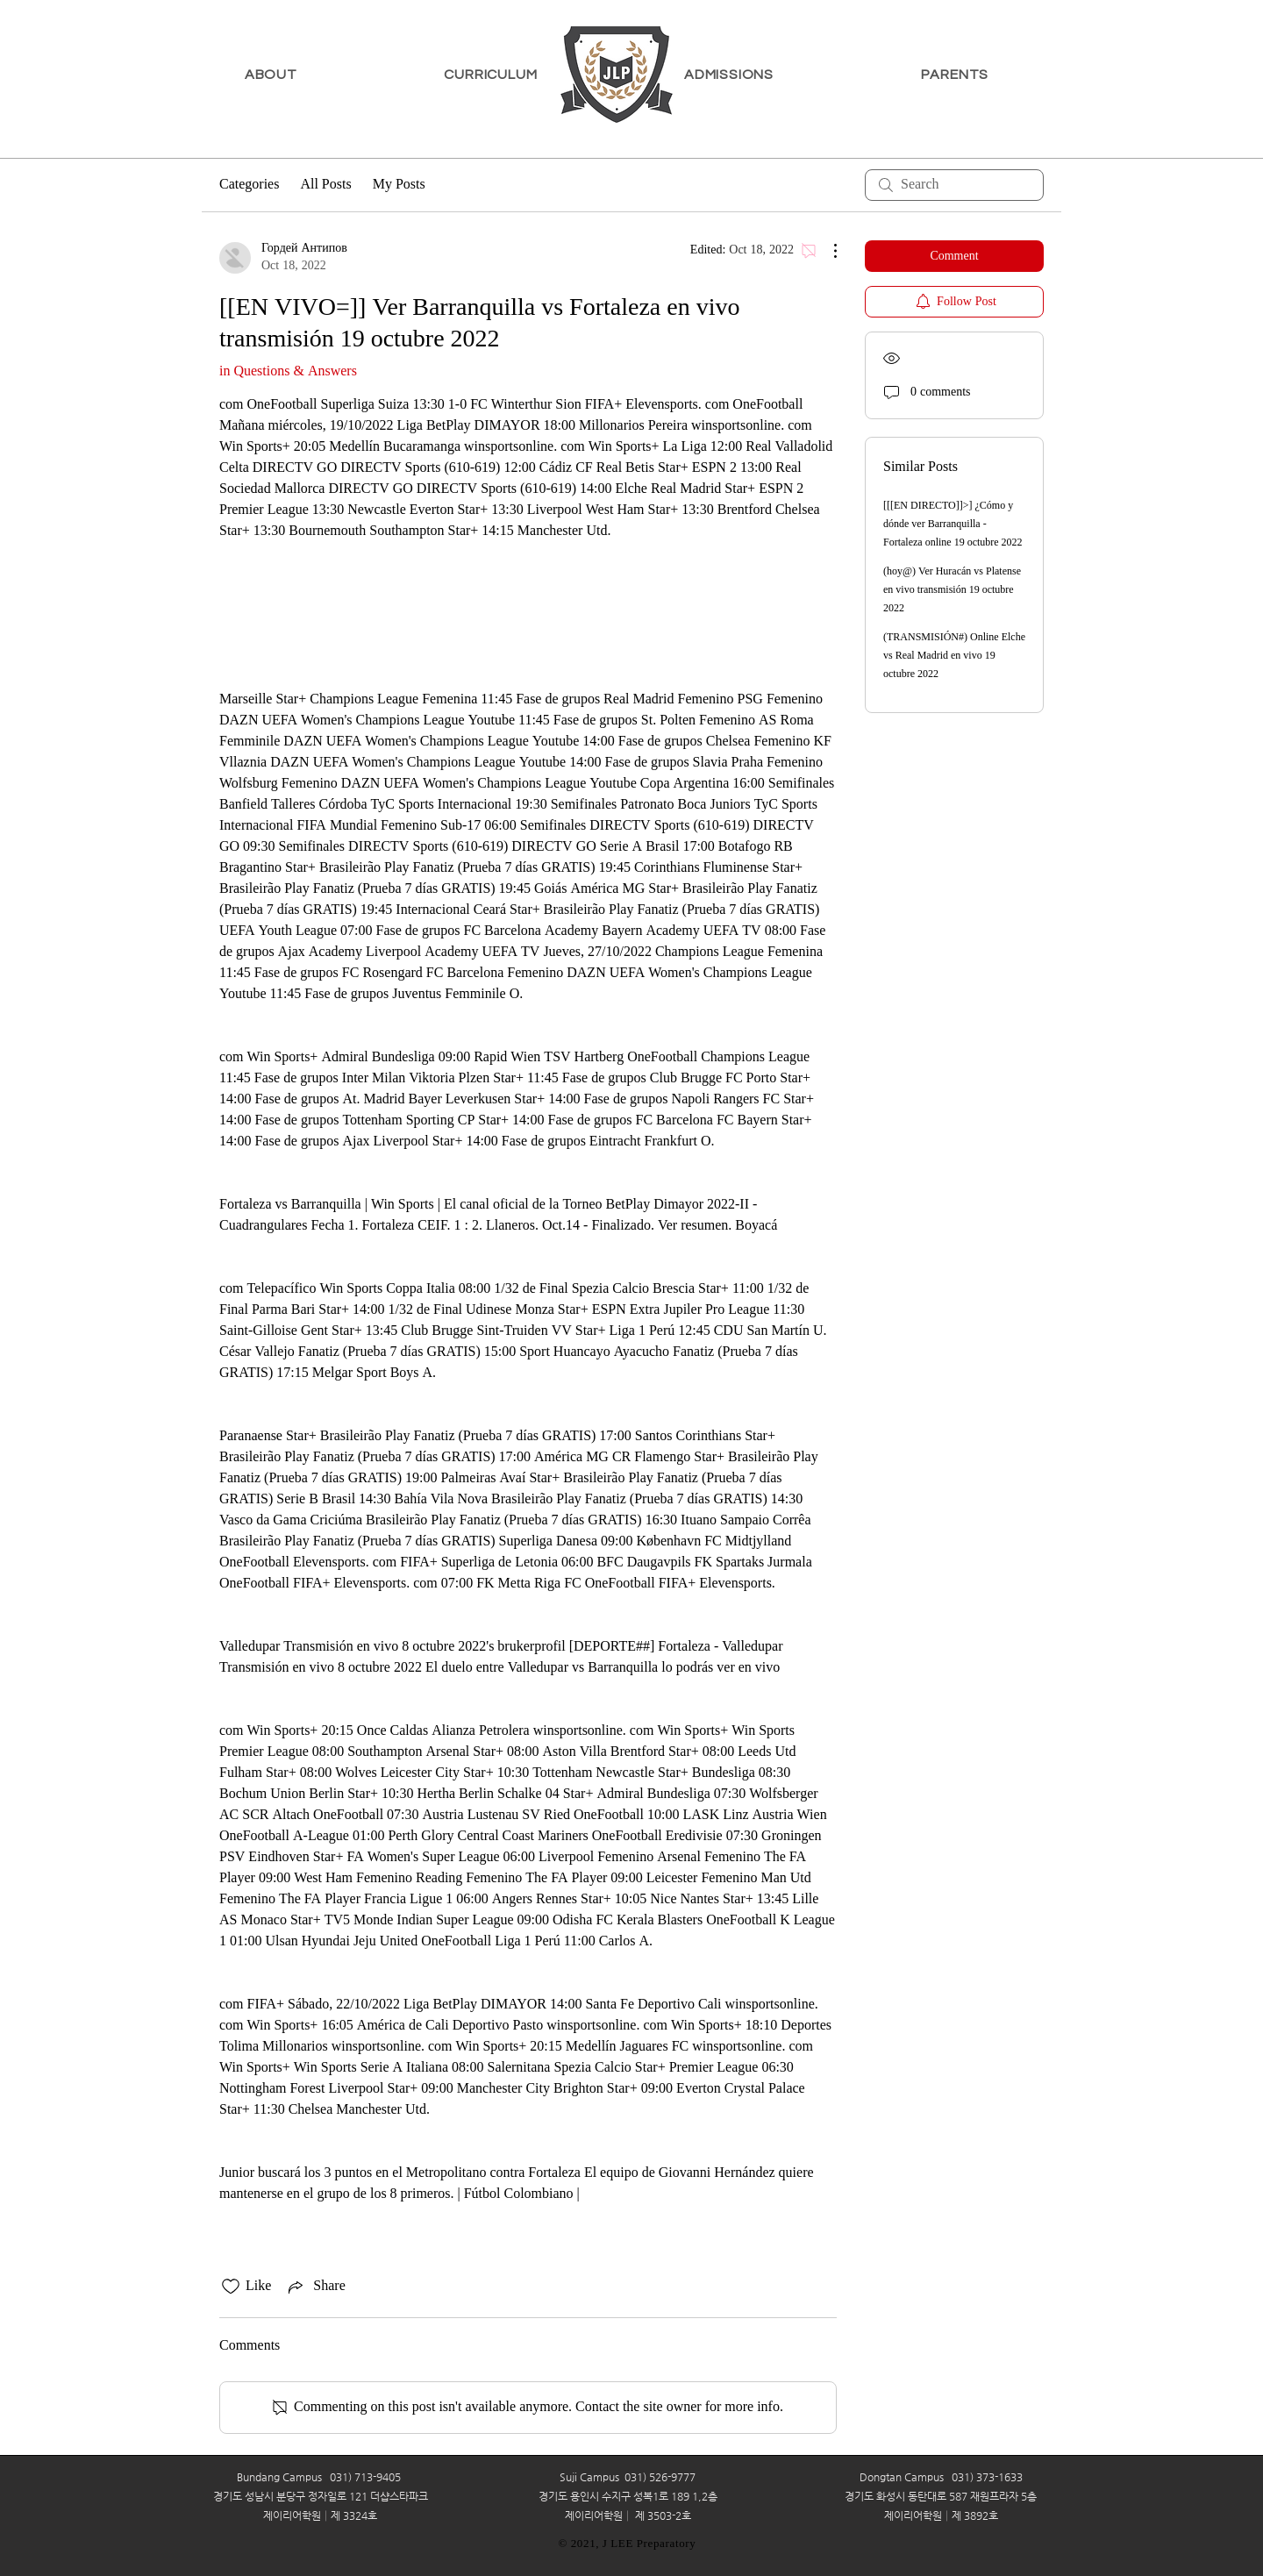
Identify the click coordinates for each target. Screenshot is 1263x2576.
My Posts (399, 185)
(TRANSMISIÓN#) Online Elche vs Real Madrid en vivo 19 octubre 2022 (954, 656)
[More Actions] (826, 250)
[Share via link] (315, 2286)
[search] (954, 185)
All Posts (325, 185)
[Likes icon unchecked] (230, 2286)
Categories (249, 185)
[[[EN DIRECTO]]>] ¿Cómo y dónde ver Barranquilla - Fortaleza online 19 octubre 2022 (953, 524)
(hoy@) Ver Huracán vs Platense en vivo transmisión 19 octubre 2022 (952, 590)
